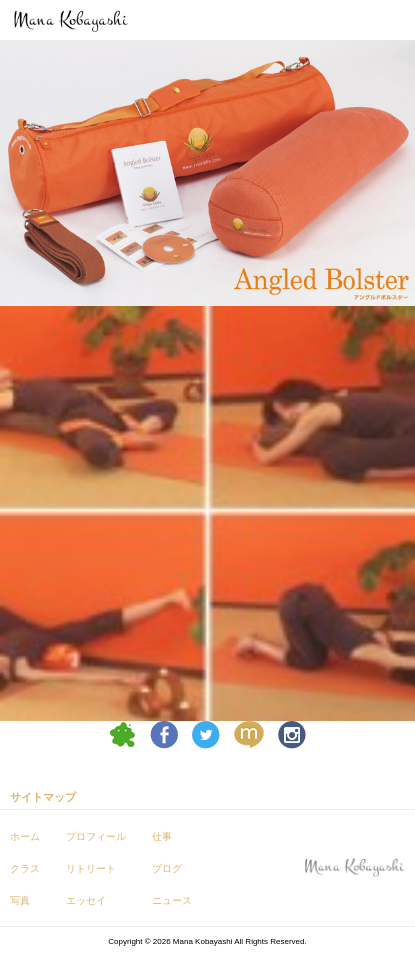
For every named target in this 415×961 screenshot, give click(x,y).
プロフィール (96, 836)
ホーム (25, 836)
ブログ (167, 868)
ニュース (172, 900)
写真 (20, 900)
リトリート (91, 868)
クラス (25, 868)
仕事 (162, 836)
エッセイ (86, 900)
